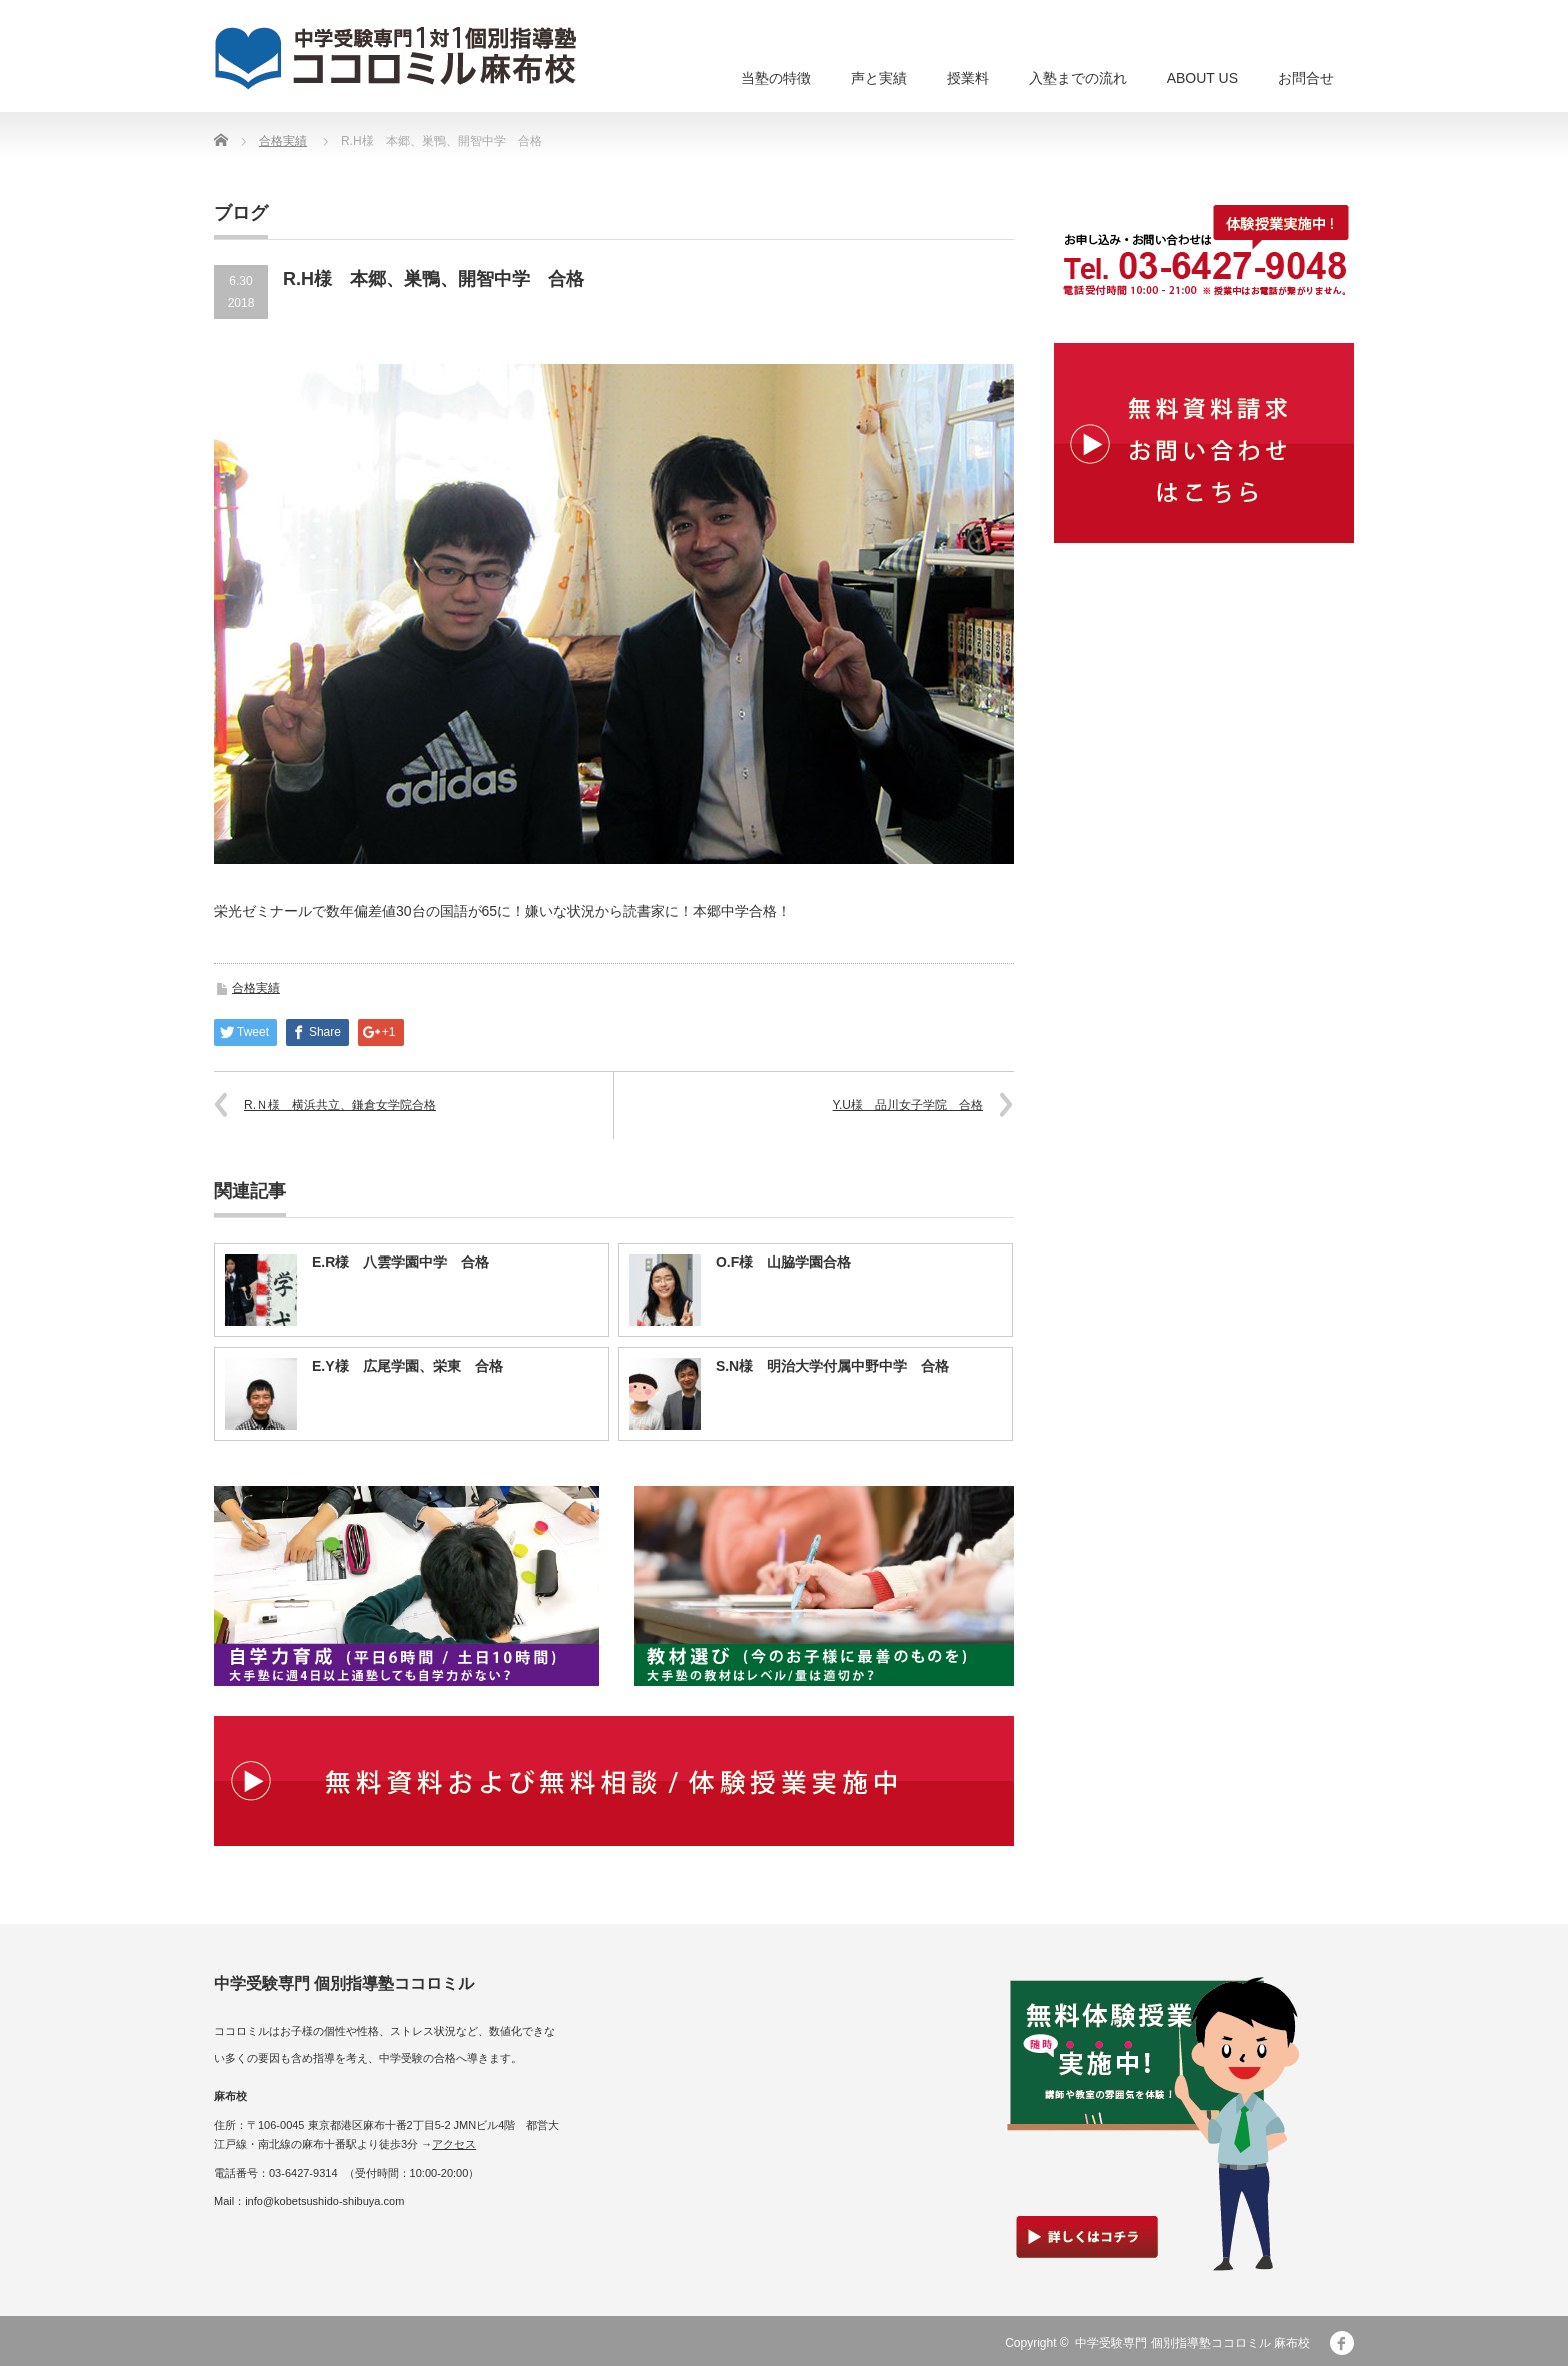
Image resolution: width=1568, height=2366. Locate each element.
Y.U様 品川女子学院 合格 (908, 1105)
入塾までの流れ (1078, 78)
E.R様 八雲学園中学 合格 (400, 1262)
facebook (1342, 2343)
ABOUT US (1202, 78)
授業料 (968, 78)
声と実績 (879, 78)
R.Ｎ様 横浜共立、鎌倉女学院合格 (340, 1105)
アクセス (454, 2144)
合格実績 (283, 141)
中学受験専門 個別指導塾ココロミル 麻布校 (1192, 2343)
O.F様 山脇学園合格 (783, 1262)
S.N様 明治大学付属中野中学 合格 (832, 1366)
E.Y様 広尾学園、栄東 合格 (407, 1366)
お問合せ (1306, 78)
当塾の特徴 (776, 78)
